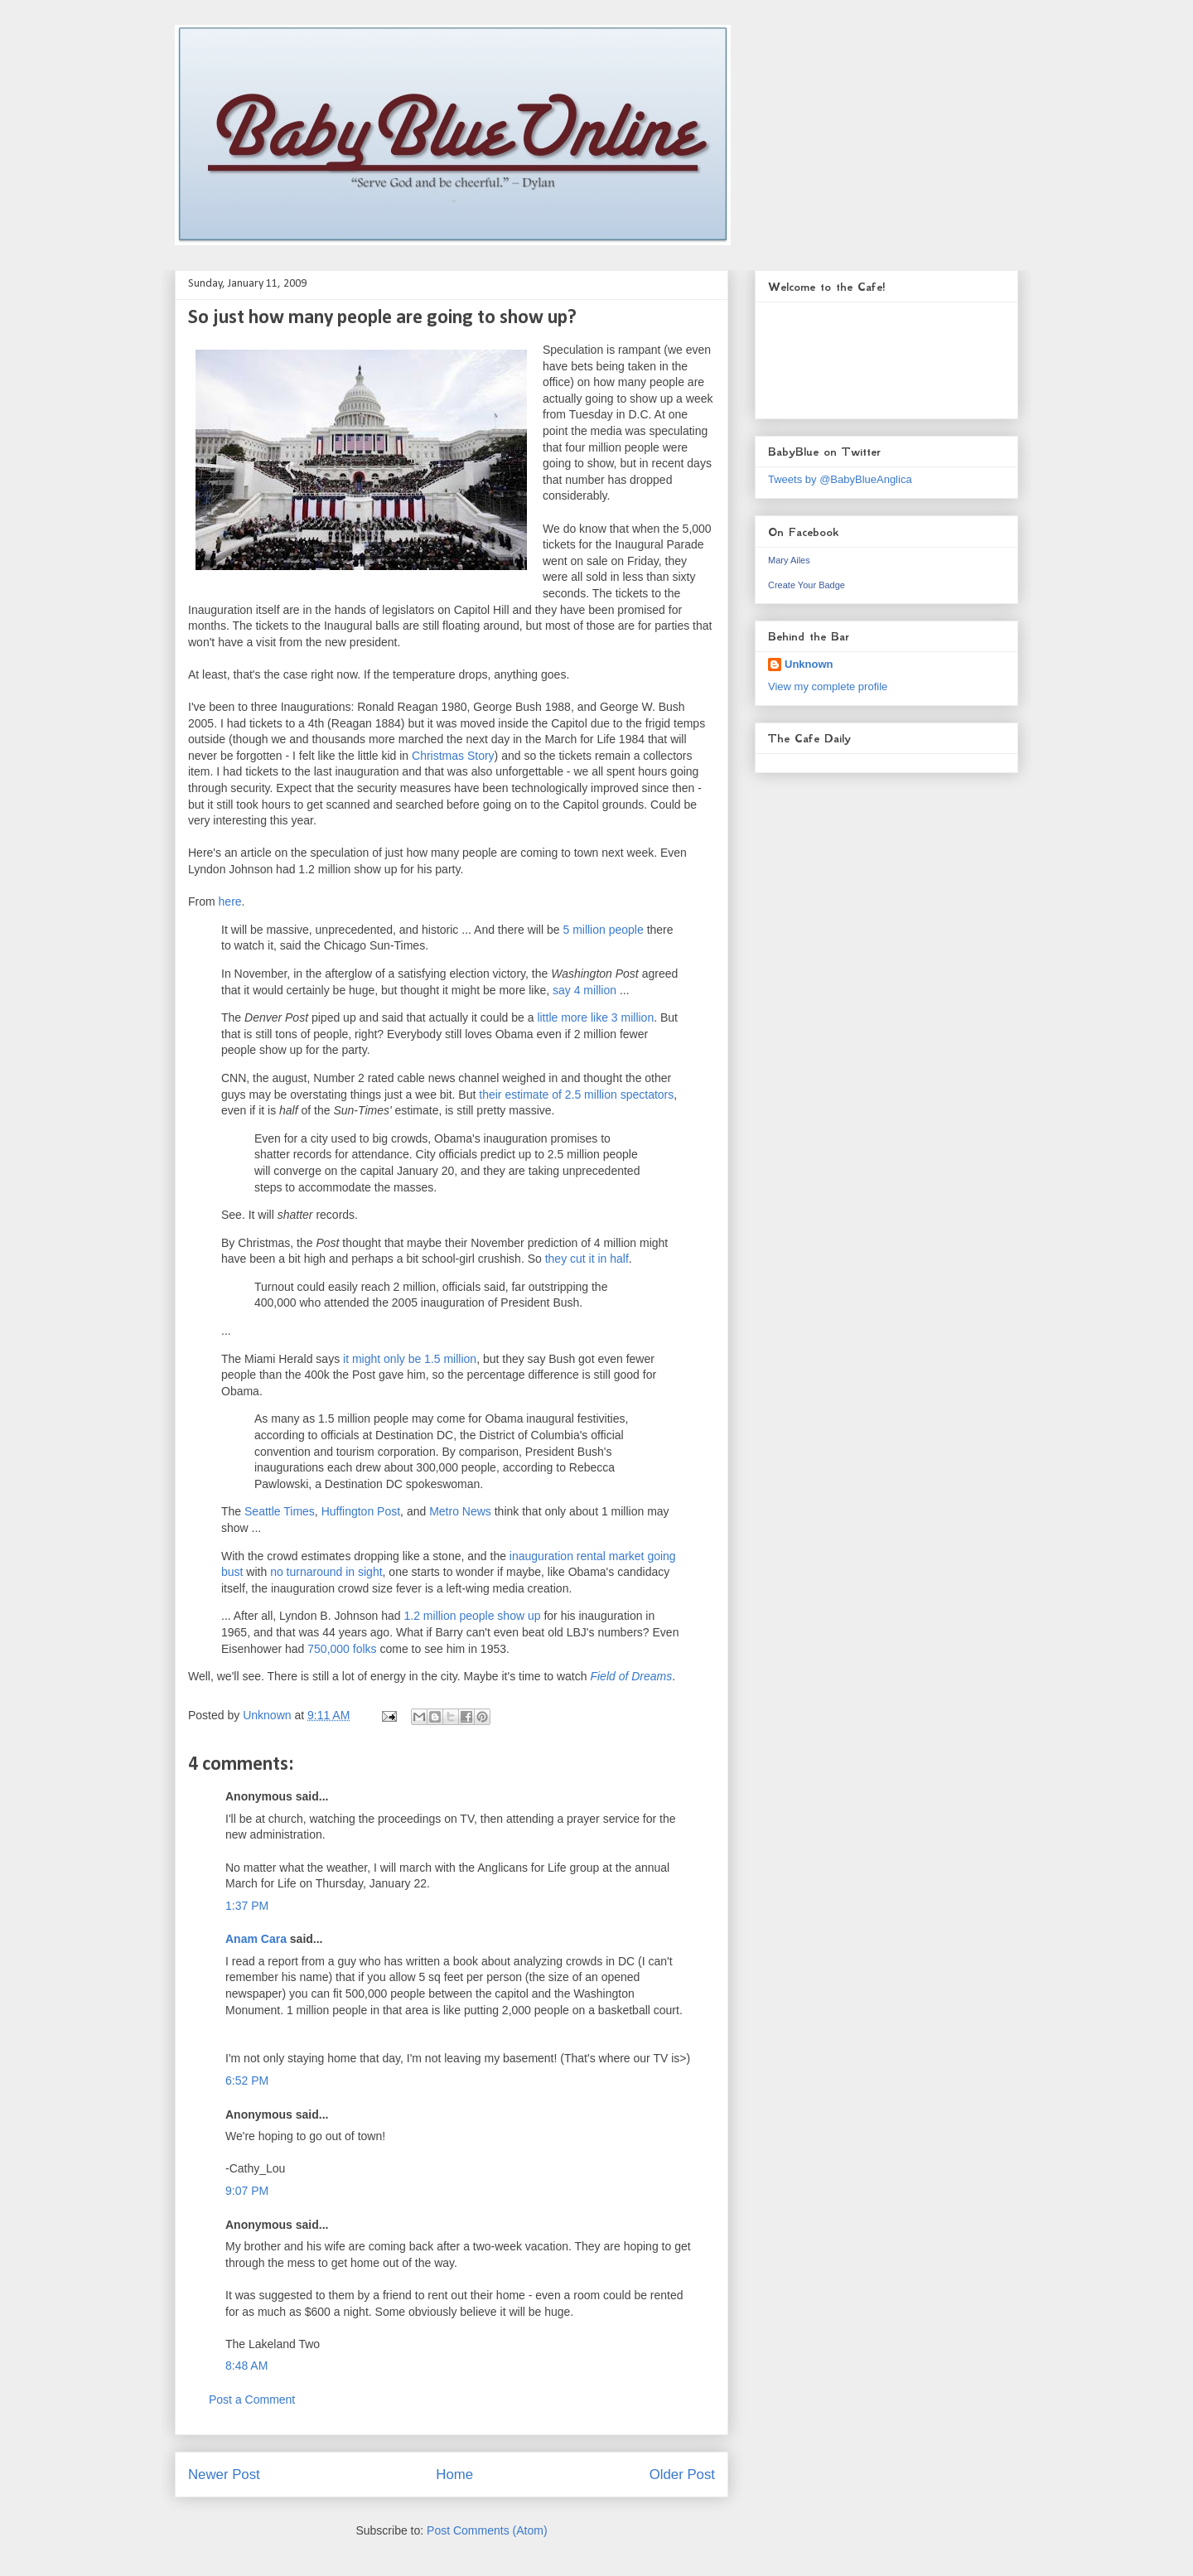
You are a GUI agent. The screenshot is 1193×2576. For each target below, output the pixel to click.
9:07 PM (246, 2190)
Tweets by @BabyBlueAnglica (840, 479)
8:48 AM (246, 2365)
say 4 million (584, 990)
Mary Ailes (789, 560)
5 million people (603, 929)
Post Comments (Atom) (487, 2530)
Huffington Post (360, 1511)
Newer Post (224, 2474)
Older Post (682, 2474)
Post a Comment (252, 2399)
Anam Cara (256, 1938)
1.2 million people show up (472, 1615)
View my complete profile (827, 686)
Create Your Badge (806, 585)
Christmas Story (453, 755)
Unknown (809, 664)
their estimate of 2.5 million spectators (576, 1094)
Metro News (460, 1511)
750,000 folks (341, 1648)
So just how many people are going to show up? (382, 318)
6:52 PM (246, 2080)
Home (454, 2474)
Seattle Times (279, 1511)
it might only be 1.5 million (409, 1358)
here (230, 901)
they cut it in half (587, 1258)
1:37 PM (246, 1905)
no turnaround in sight (326, 1571)
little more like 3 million (595, 1017)
